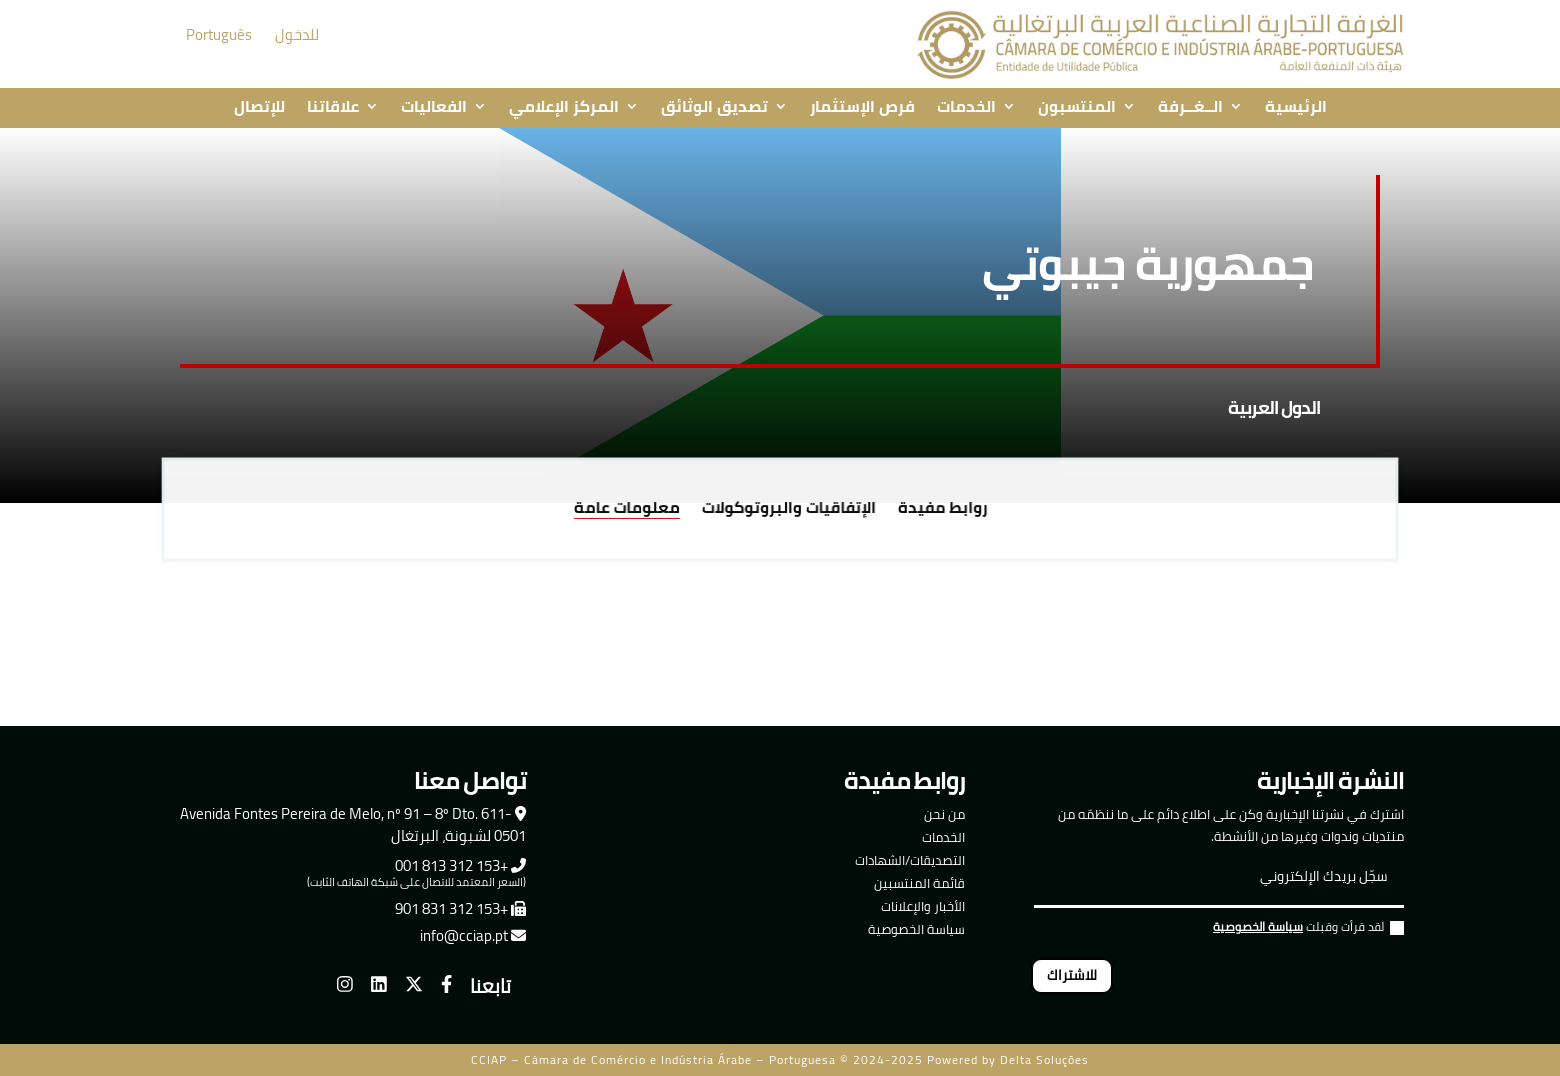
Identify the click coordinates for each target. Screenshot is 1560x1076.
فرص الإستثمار (862, 108)
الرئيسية (1296, 108)
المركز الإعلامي (564, 108)
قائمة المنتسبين (919, 883)
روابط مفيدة (936, 510)
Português (219, 34)
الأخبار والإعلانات (923, 906)
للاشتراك (1072, 975)
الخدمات (966, 108)
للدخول (297, 34)
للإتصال (259, 108)
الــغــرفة (1190, 108)
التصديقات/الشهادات (910, 860)
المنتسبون (1077, 108)
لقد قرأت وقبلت (1308, 929)
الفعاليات (434, 108)
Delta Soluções (1044, 1059)
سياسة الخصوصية (916, 929)
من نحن (944, 814)
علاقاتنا (333, 108)
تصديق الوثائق (714, 108)
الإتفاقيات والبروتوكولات (788, 510)
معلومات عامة (632, 510)
